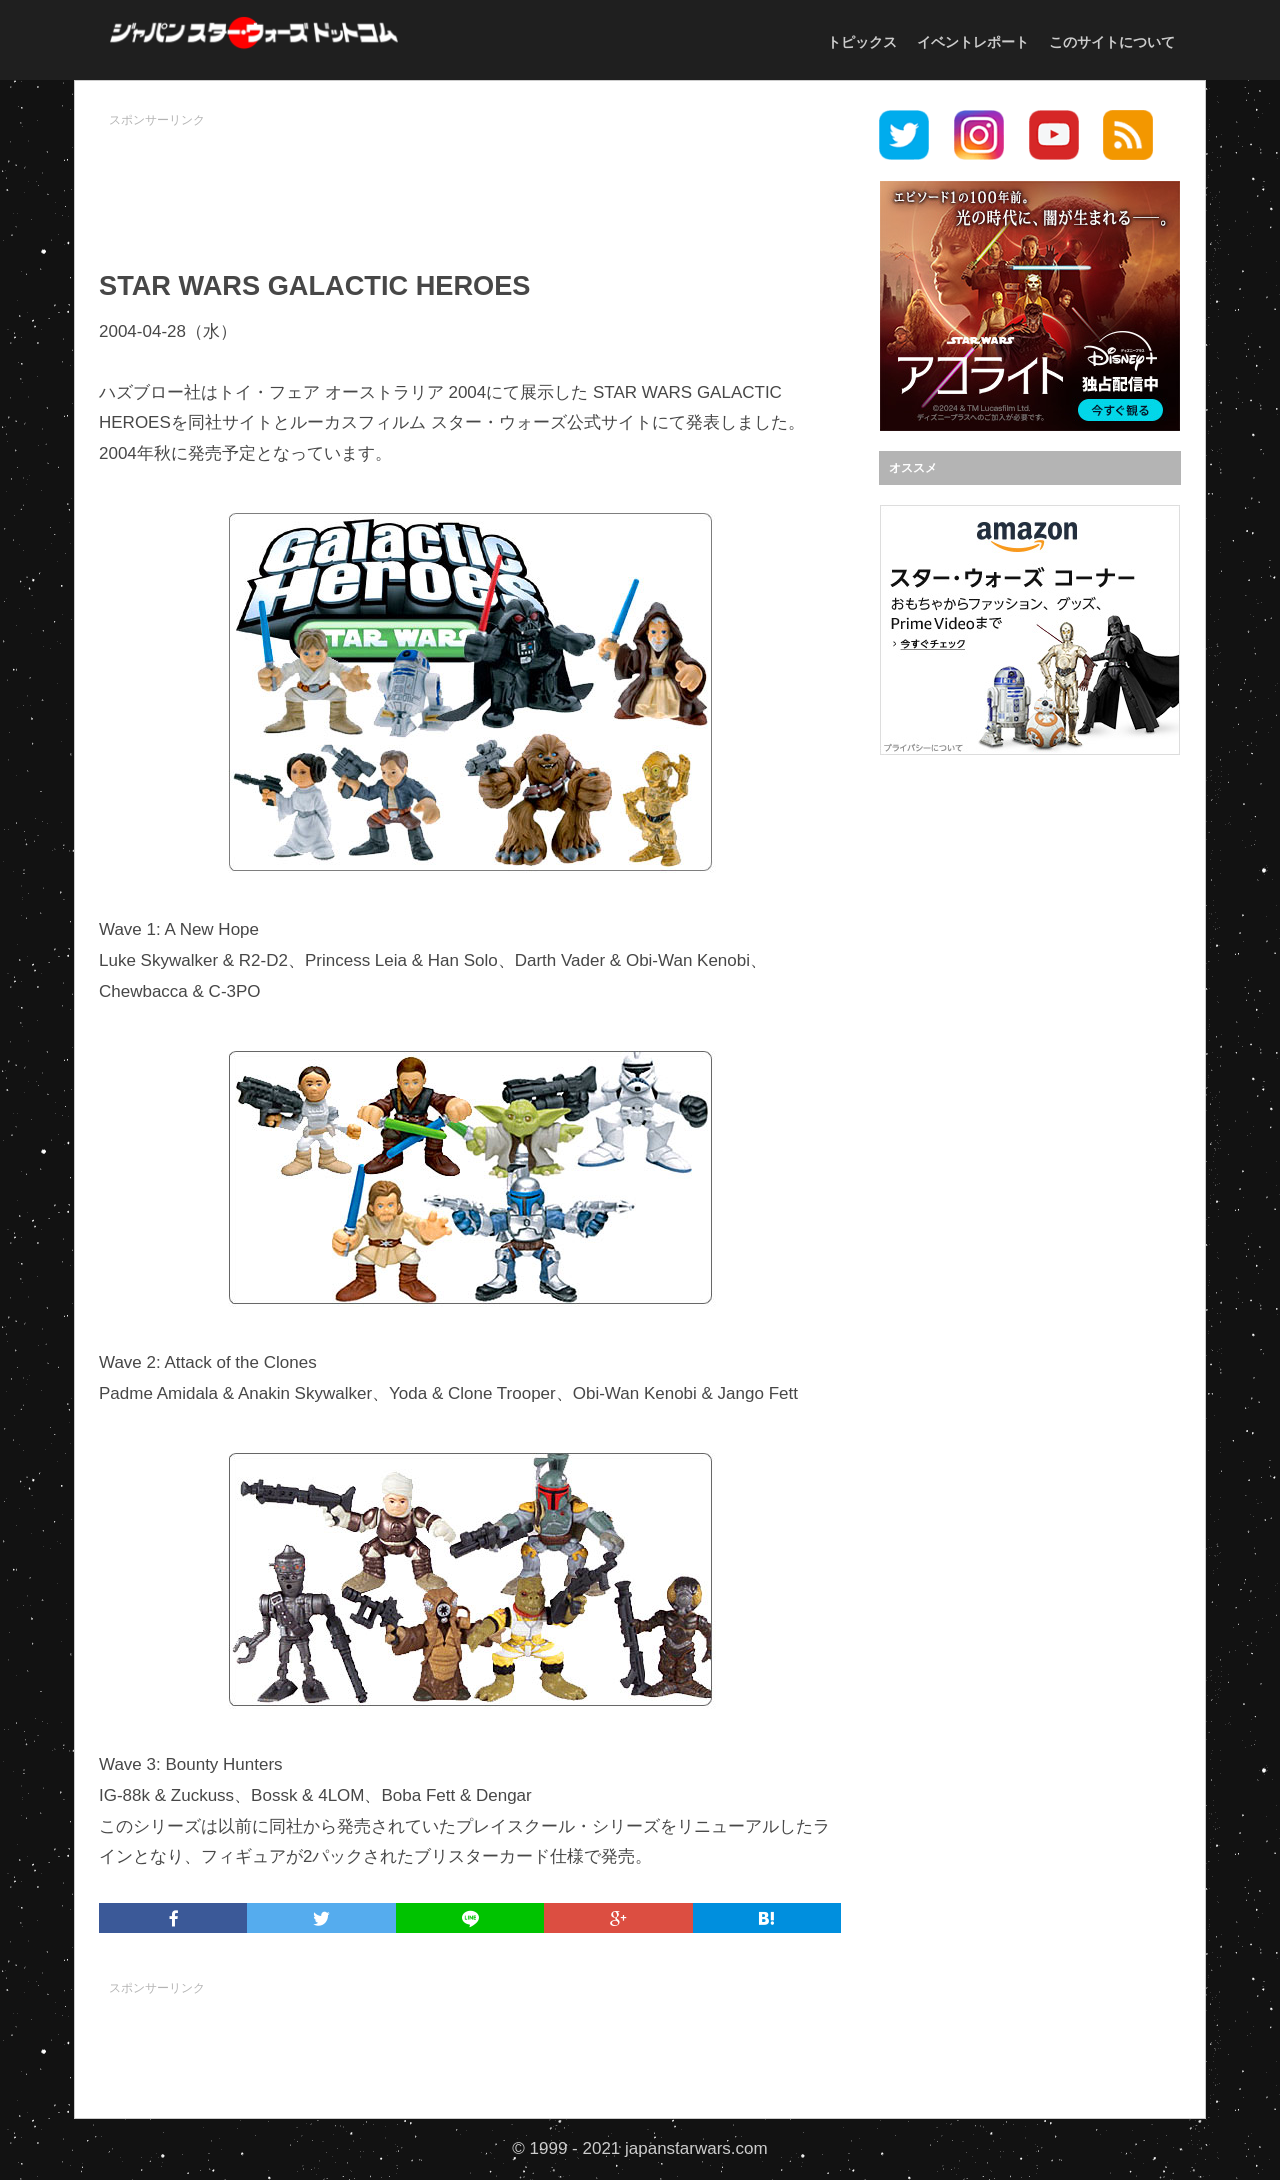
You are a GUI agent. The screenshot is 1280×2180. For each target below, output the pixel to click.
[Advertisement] (470, 181)
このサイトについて (1112, 42)
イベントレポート (973, 42)
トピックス (862, 42)
